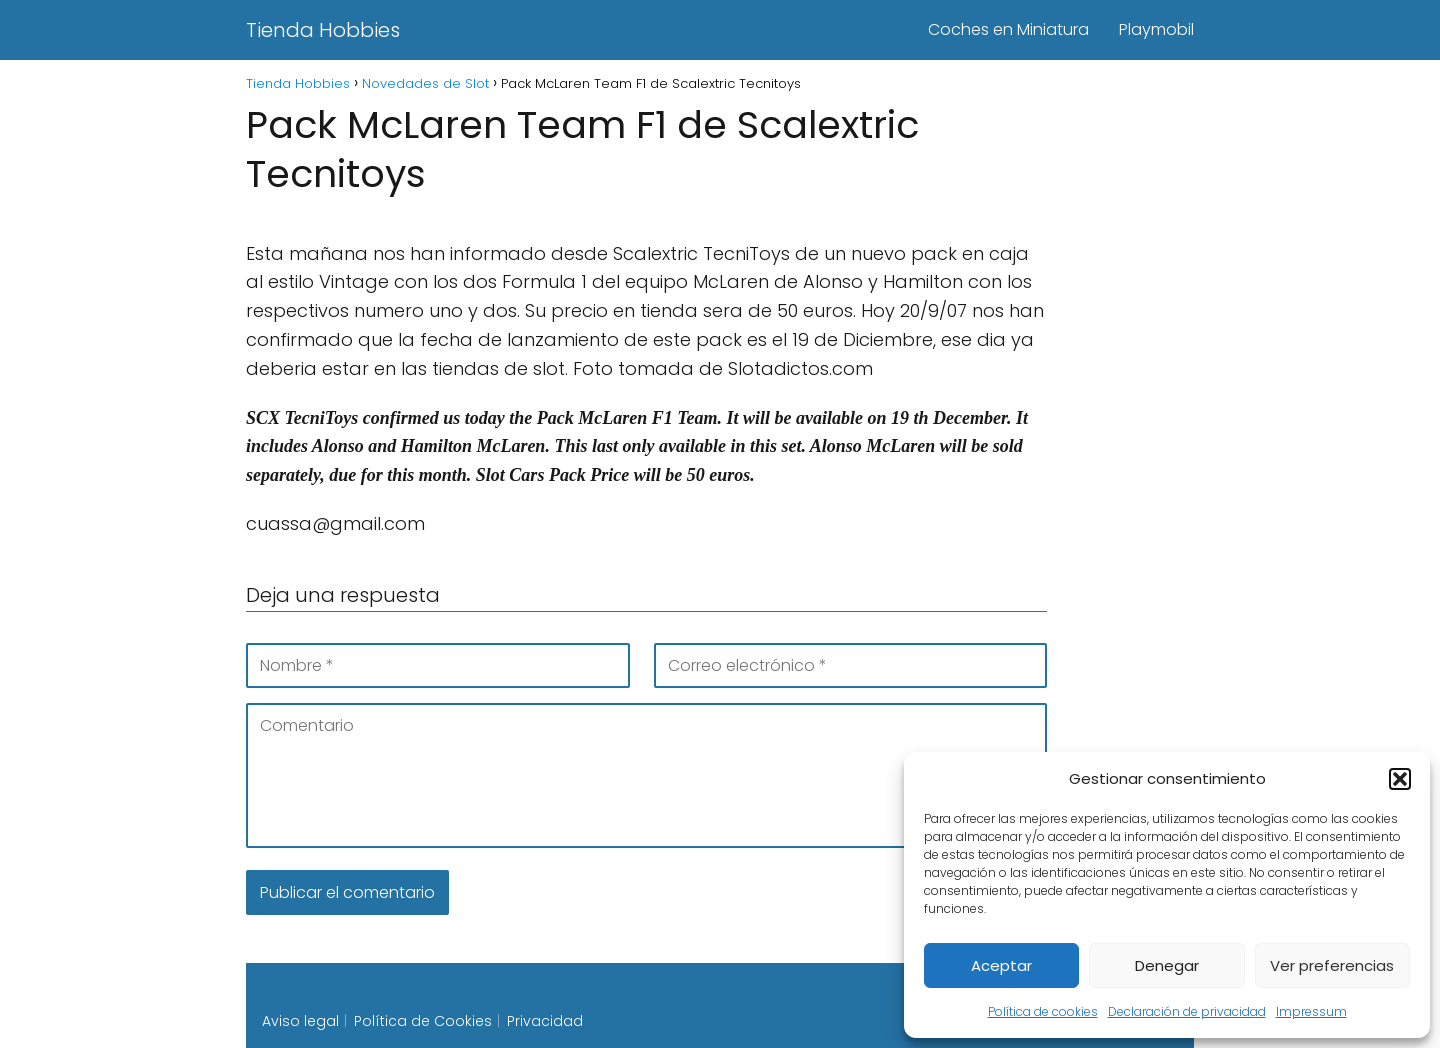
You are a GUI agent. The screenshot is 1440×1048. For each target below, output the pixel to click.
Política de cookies (1043, 1011)
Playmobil (1156, 29)
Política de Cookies (423, 1021)
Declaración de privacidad (1187, 1011)
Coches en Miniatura (1008, 29)
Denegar (1167, 965)
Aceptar (1001, 965)
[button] (1400, 779)
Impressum (1311, 1011)
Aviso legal (300, 1021)
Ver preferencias (1332, 965)
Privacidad (545, 1021)
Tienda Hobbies (323, 30)
